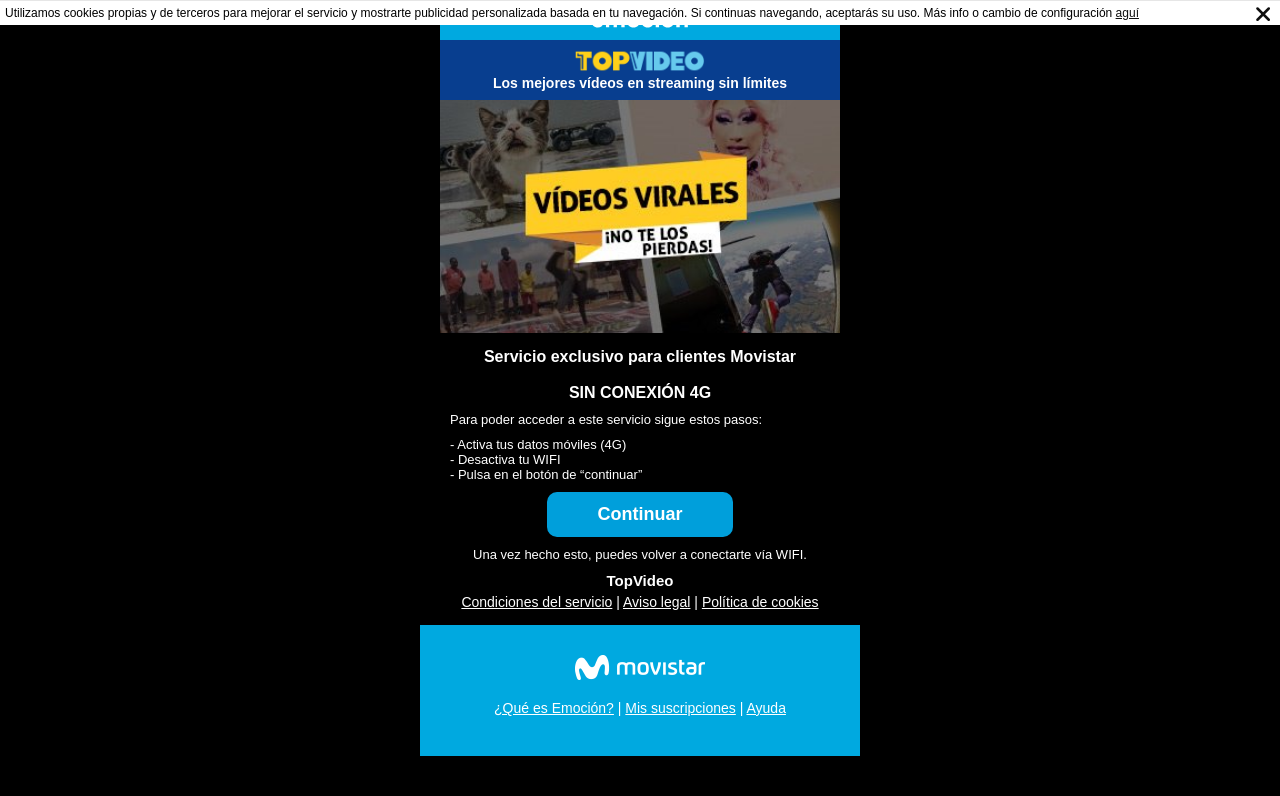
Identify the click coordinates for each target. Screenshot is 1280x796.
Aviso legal (656, 602)
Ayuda (765, 708)
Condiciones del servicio (536, 602)
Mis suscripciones (680, 708)
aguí (1127, 13)
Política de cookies (760, 602)
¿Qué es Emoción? (554, 708)
